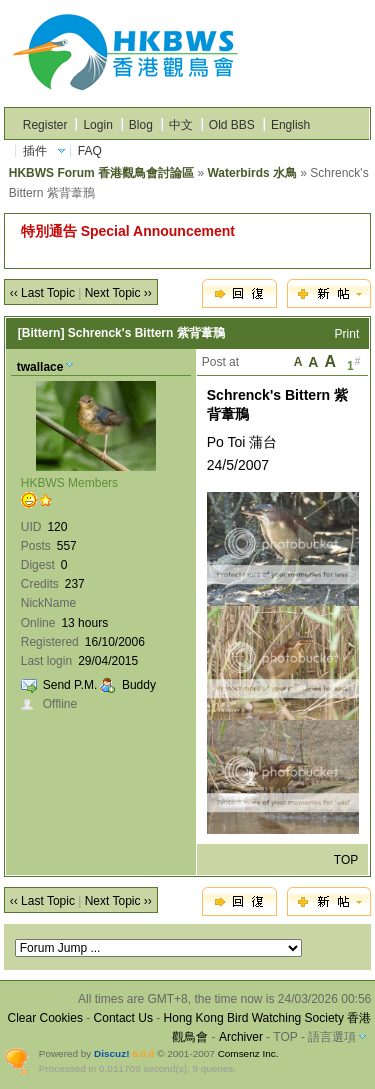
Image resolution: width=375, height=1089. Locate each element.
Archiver (241, 1037)
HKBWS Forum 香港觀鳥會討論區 (101, 173)
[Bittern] (41, 333)
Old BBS (232, 125)
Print (347, 334)
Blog (141, 125)
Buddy (139, 685)
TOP (346, 860)
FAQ (90, 151)
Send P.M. (70, 685)
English (290, 125)
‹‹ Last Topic (42, 293)
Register (45, 125)
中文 (181, 125)
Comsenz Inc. (248, 1053)
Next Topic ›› (118, 293)
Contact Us (123, 1018)
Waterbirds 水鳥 (252, 173)
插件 (35, 151)
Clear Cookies (45, 1018)
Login (97, 125)
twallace (40, 367)
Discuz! (111, 1053)
